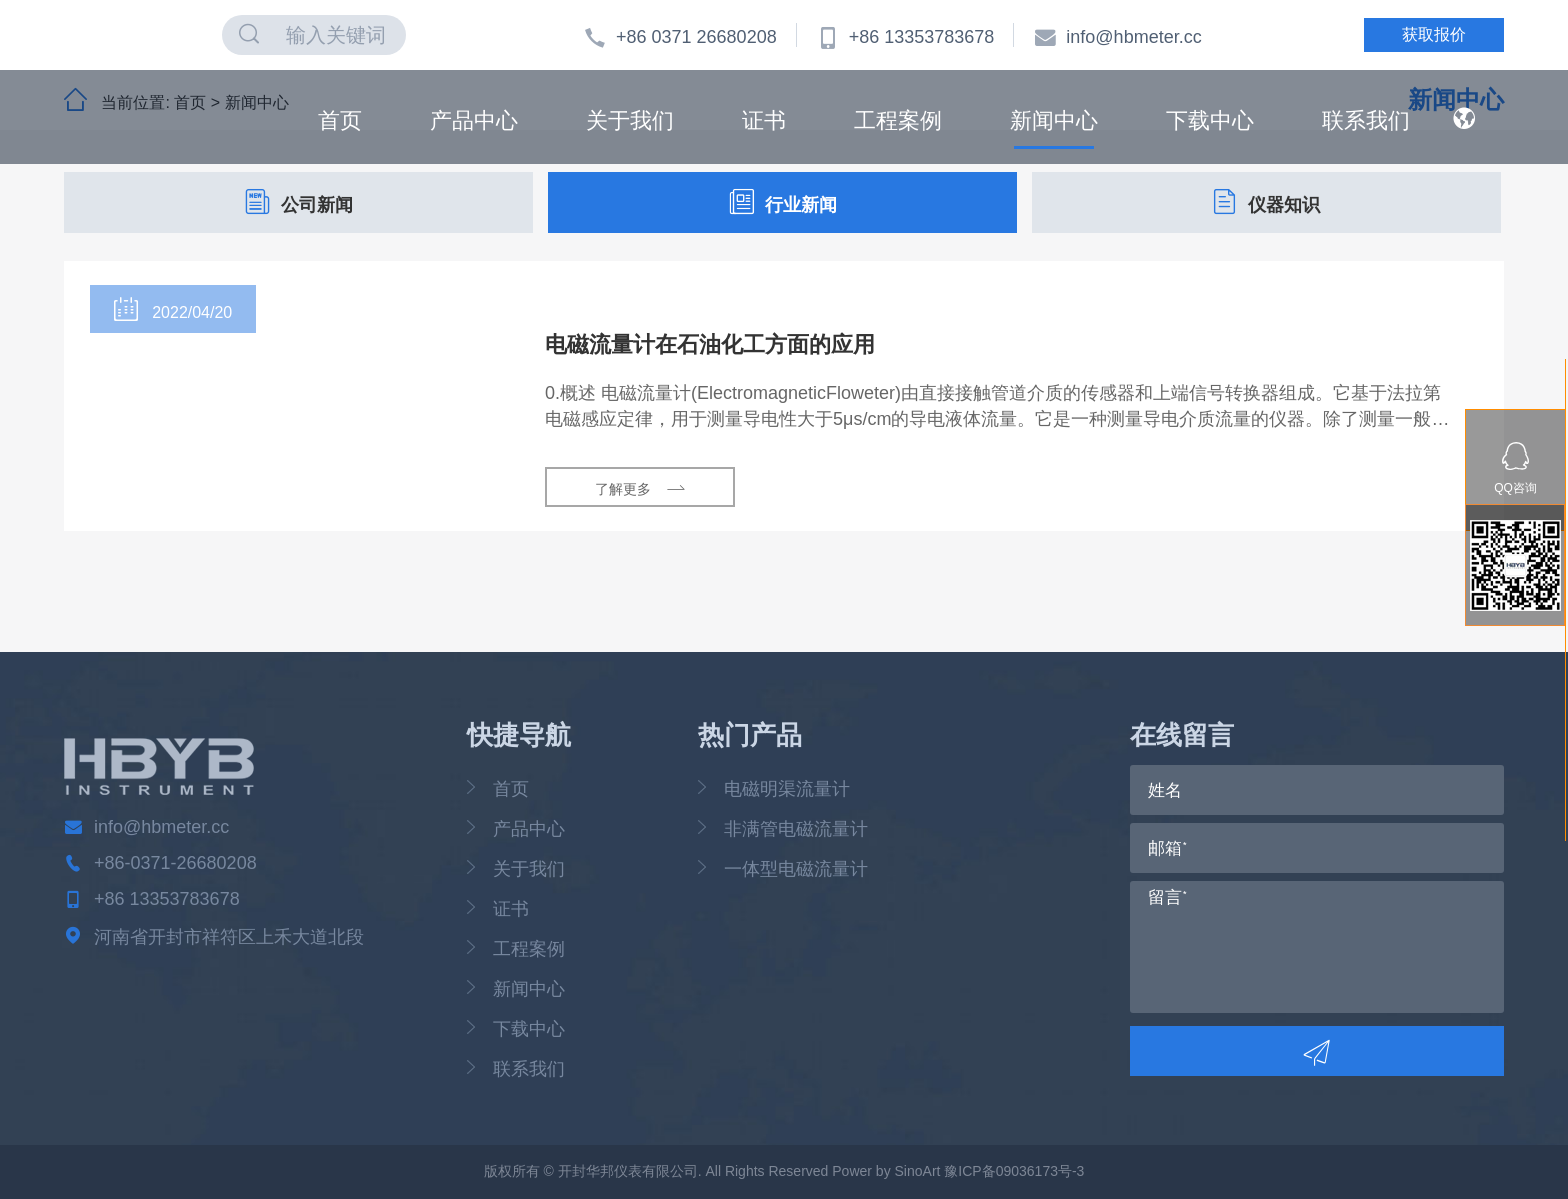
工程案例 (898, 120)
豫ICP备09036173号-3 (1014, 1171)
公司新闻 (299, 202)
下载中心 (1210, 120)
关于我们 (630, 120)
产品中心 (474, 120)
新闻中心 (1054, 120)
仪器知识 (1266, 202)
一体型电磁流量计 (796, 869)
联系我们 (1366, 120)
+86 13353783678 (906, 37)
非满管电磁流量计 (796, 829)
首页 (340, 120)
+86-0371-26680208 (175, 863)
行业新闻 (783, 202)
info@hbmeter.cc (1117, 37)
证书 (764, 120)
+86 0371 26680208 (680, 37)
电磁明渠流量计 (787, 789)
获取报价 (1434, 34)
